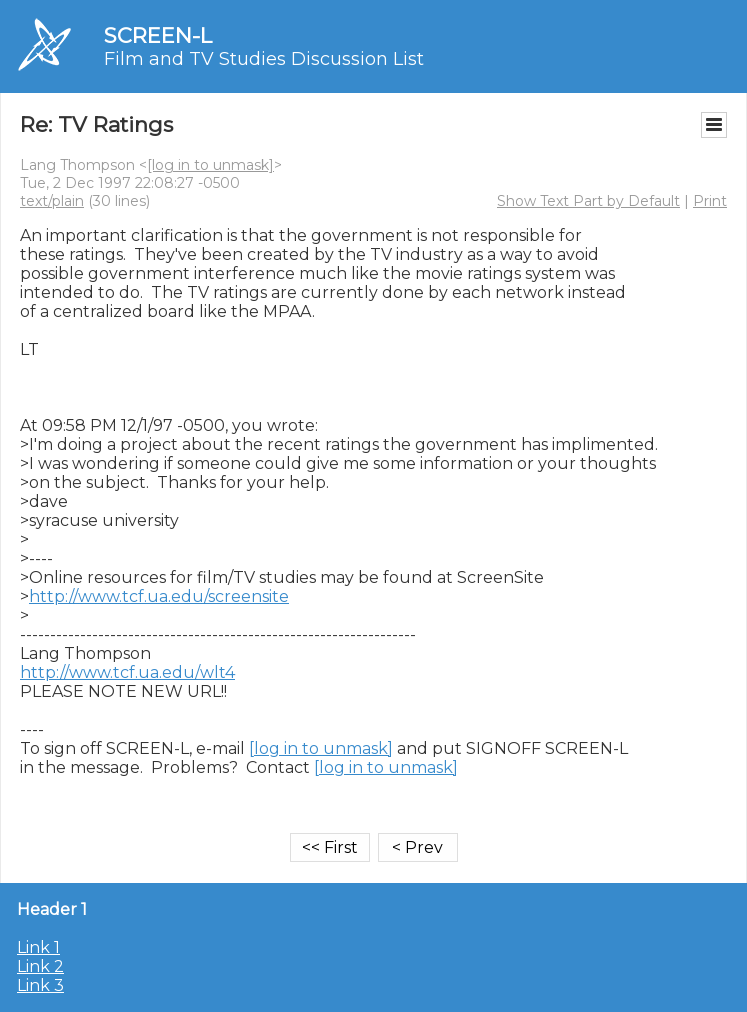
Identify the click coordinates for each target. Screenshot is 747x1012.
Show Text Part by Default (588, 201)
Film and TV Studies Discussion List (264, 59)
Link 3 (40, 985)
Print (710, 201)
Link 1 (38, 947)
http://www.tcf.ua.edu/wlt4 (127, 672)
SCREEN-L (158, 35)
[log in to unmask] (210, 165)
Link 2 (40, 966)
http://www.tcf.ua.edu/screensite (159, 596)
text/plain (52, 201)
